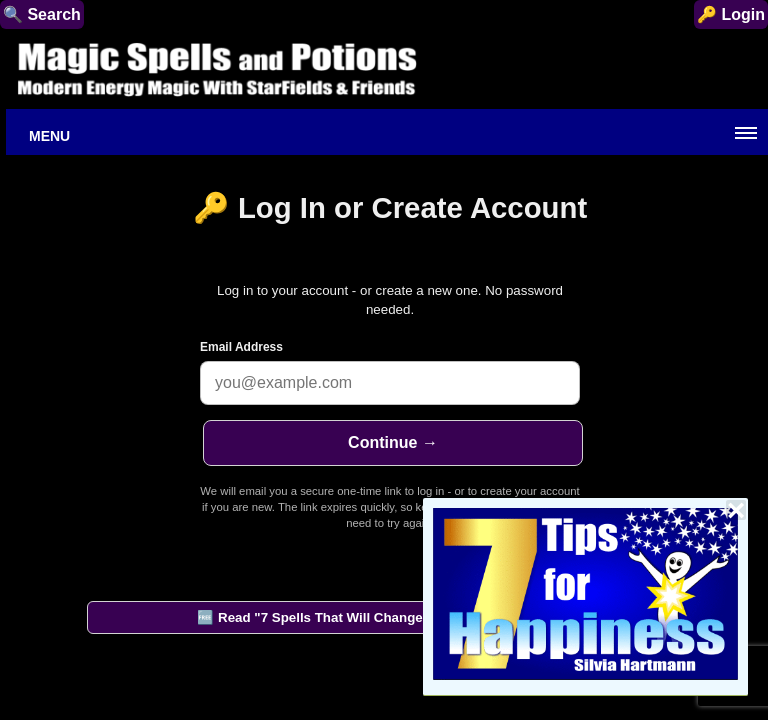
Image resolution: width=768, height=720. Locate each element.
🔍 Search (42, 14)
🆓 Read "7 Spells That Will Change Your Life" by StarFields (386, 617)
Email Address (241, 347)
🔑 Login (731, 14)
